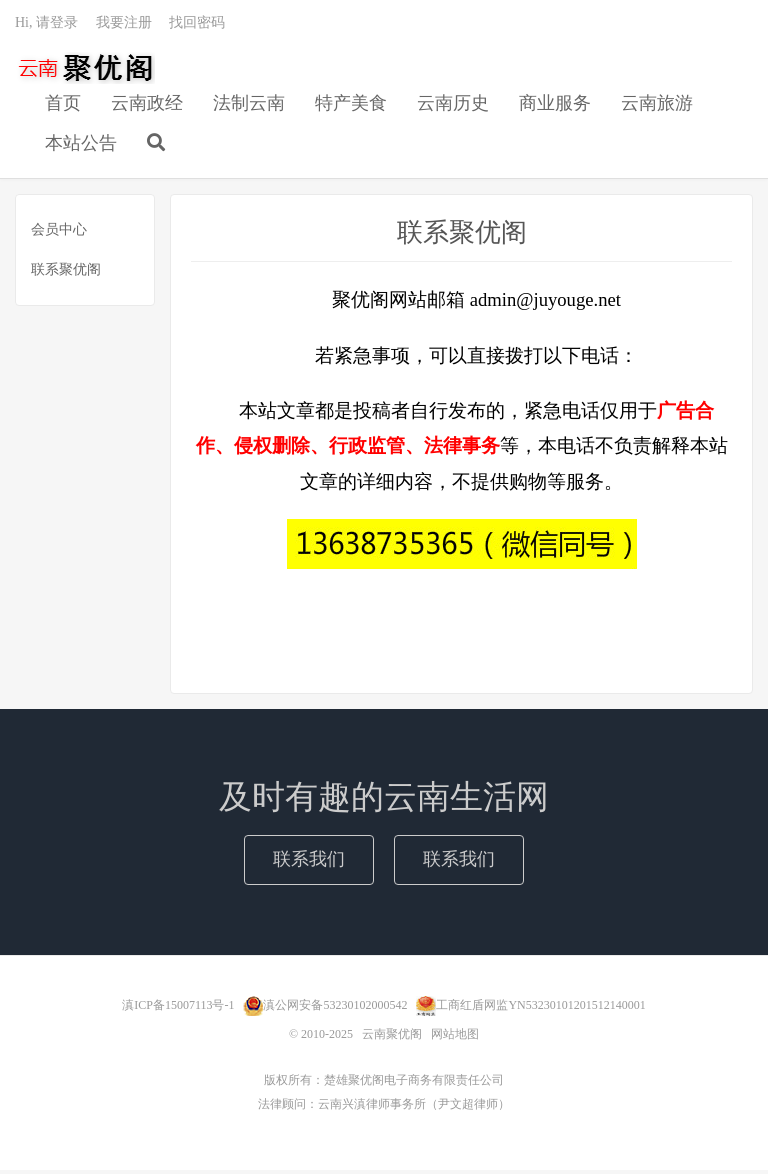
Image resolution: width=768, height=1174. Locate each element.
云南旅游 (657, 106)
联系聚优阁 (66, 272)
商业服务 (555, 106)
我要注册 (124, 25)
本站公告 (81, 146)
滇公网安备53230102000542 (335, 1008)
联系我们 (309, 863)
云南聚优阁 (85, 71)
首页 (63, 106)
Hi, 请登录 (46, 25)
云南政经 (147, 106)
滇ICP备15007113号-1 (178, 1008)
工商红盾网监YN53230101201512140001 (540, 1008)
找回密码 (197, 25)
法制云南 (249, 106)
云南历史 (453, 106)
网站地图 (455, 1038)
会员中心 (59, 232)
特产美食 (351, 106)
